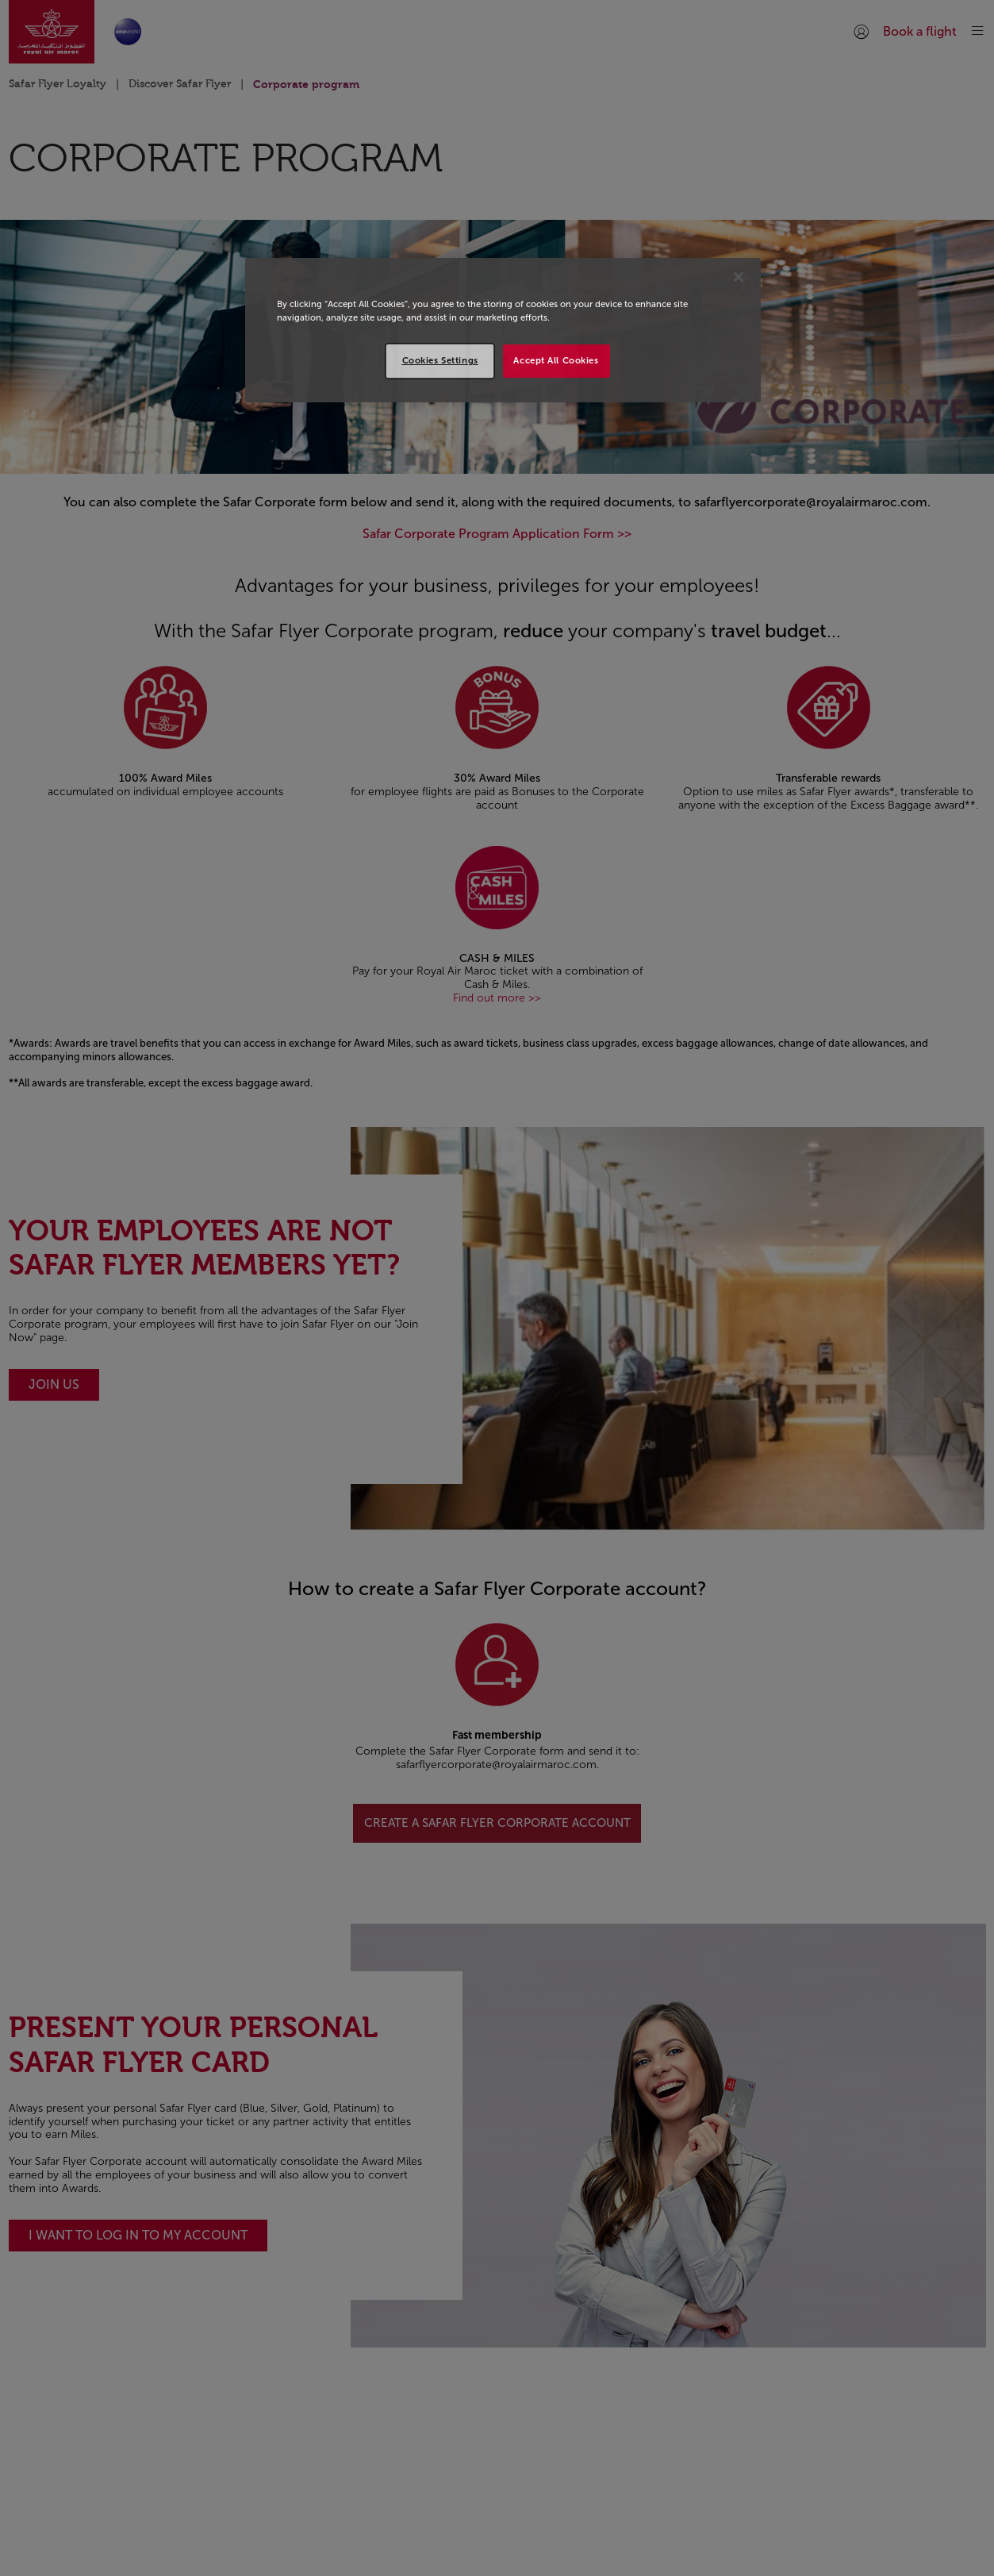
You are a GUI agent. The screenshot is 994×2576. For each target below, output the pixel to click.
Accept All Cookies (555, 360)
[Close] (738, 277)
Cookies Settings (440, 360)
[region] (503, 330)
